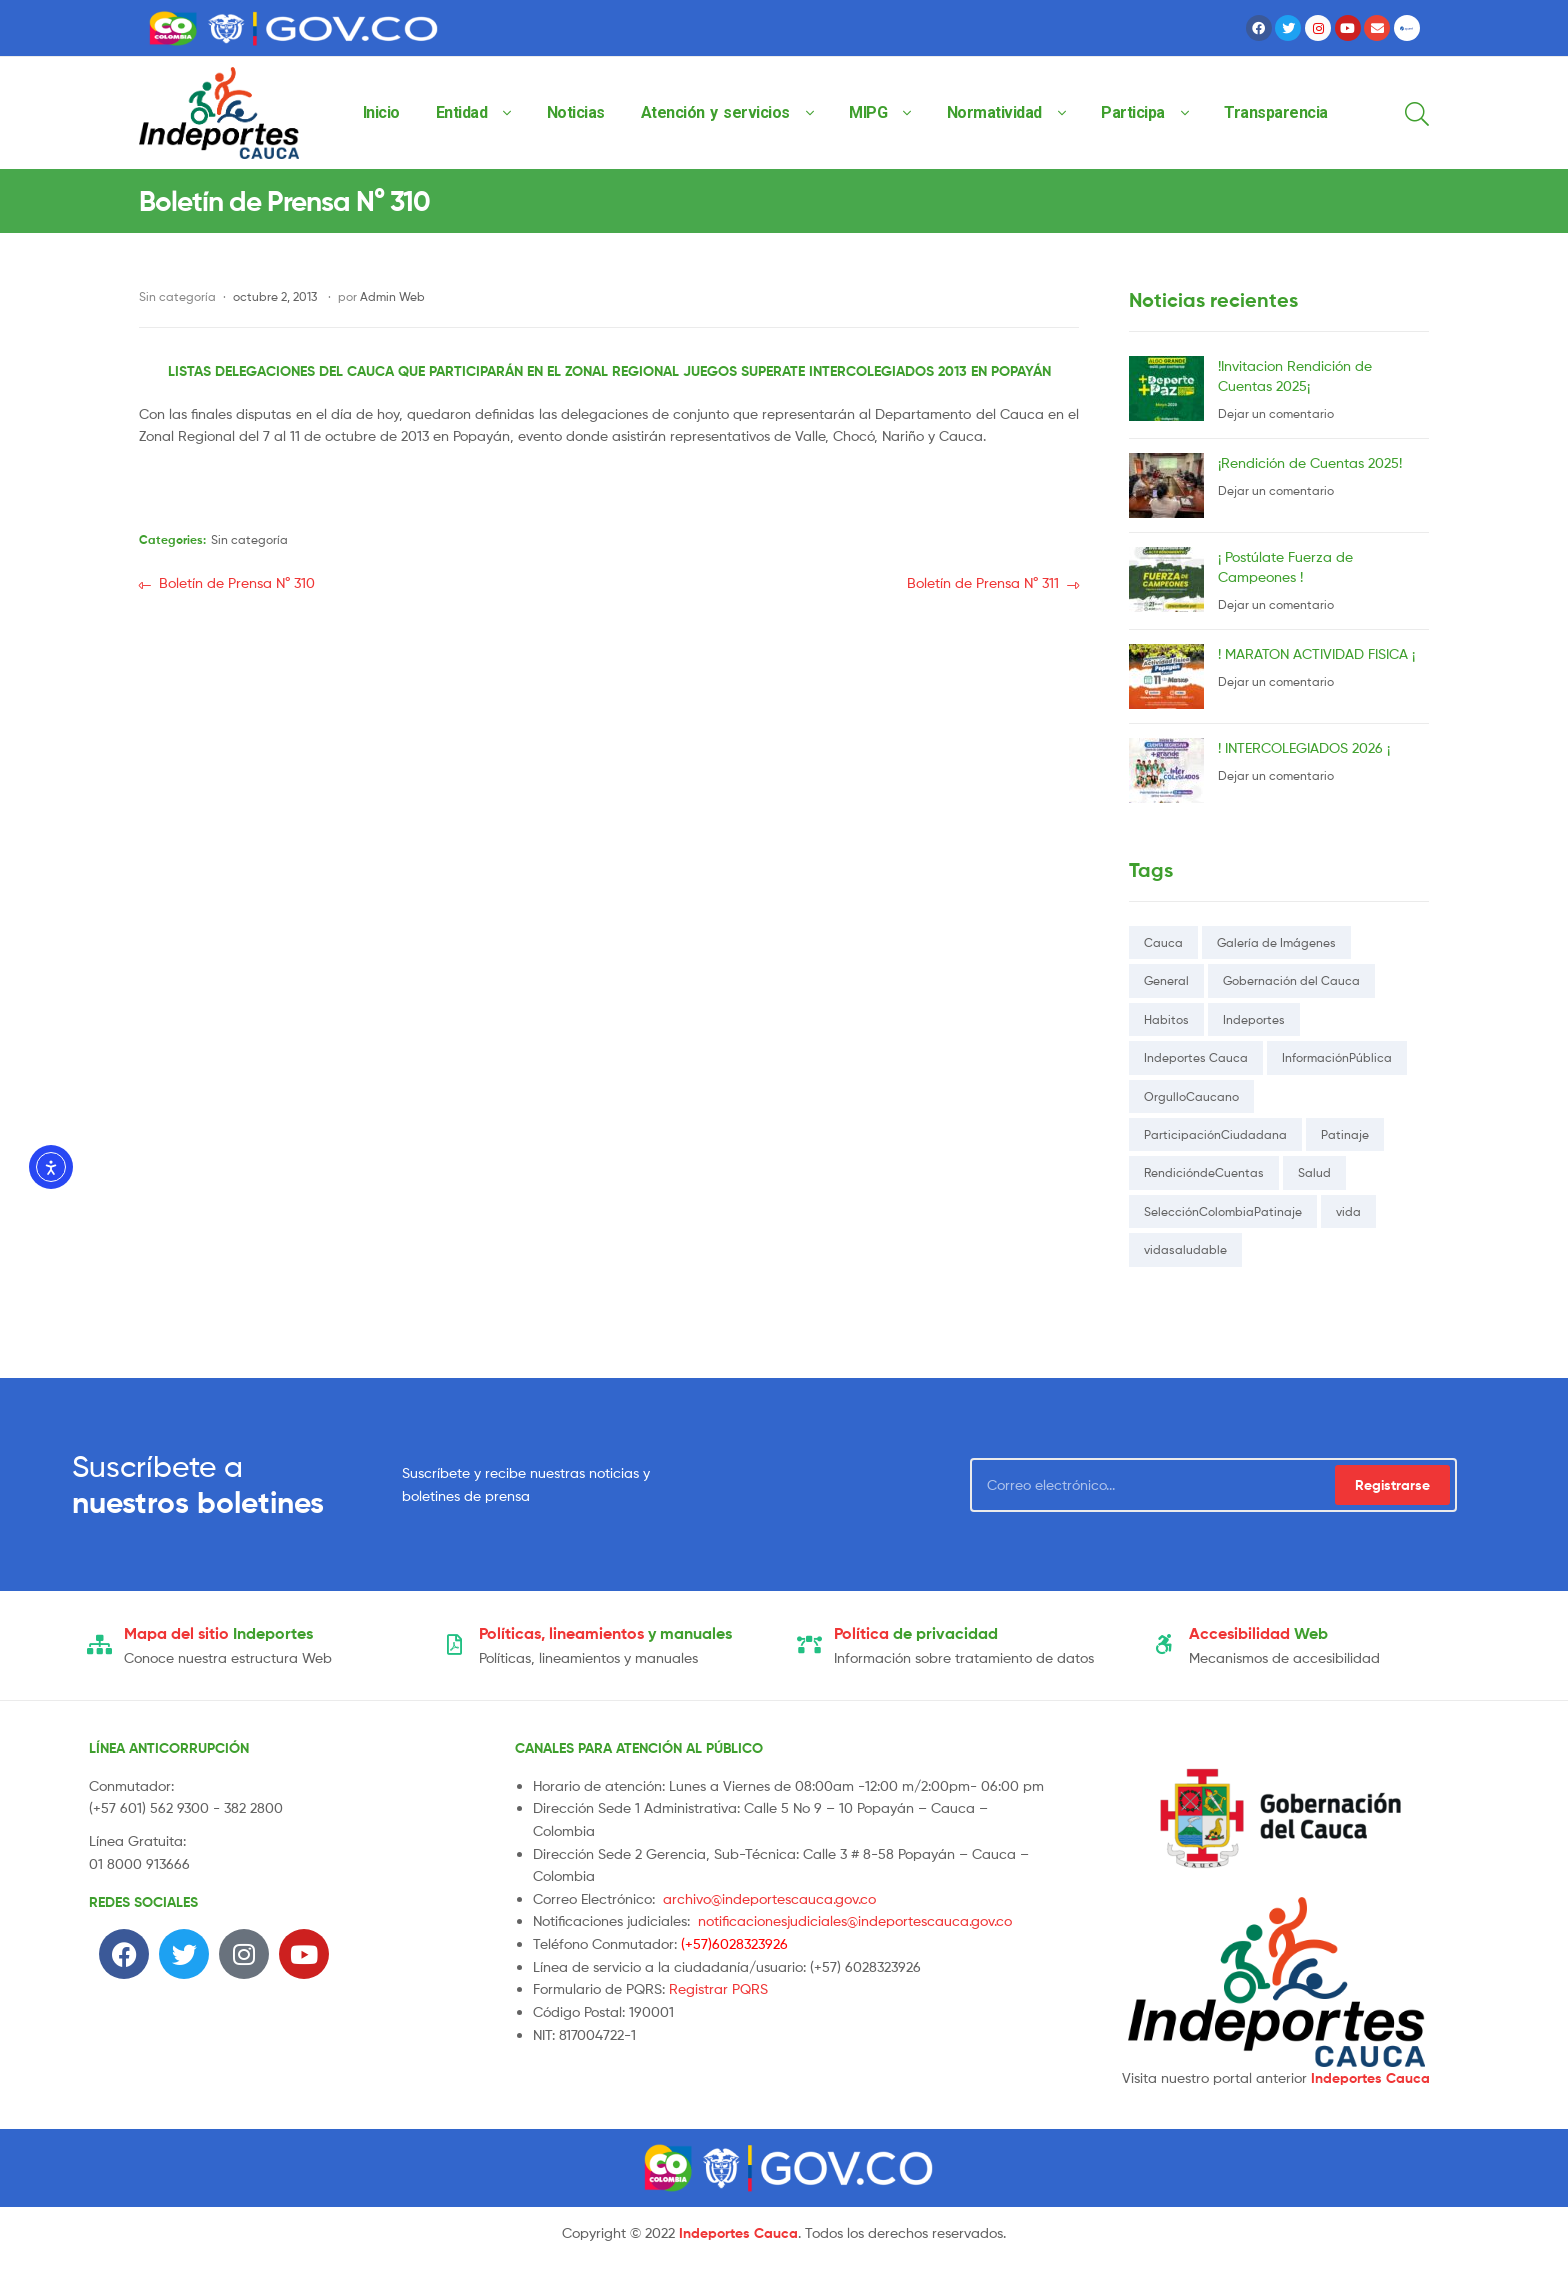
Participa (1133, 112)
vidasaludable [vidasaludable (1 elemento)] (1185, 1249)
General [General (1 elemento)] (1166, 980)
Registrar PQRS (718, 1988)
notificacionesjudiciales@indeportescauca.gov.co (855, 1920)
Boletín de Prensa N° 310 (236, 581)
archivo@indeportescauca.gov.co (769, 1898)
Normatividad (994, 112)
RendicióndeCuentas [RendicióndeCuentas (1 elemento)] (1204, 1172)
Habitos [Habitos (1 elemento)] (1166, 1019)
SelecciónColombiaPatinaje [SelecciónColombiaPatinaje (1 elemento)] (1223, 1211)
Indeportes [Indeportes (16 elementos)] (1254, 1019)
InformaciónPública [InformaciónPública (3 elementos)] (1337, 1057)
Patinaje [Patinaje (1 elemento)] (1345, 1134)
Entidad (462, 112)
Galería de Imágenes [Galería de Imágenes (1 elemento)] (1276, 942)
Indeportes (218, 1633)
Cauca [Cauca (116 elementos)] (1163, 942)
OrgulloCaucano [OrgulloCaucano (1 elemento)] (1191, 1096)
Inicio (381, 112)
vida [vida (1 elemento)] (1348, 1211)
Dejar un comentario (1276, 413)
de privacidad (916, 1633)
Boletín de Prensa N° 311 (983, 581)
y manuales (605, 1633)
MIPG (868, 112)
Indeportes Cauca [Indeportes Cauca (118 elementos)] (1196, 1057)
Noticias (576, 112)
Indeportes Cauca (1370, 2078)
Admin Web (392, 296)
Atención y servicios (715, 112)
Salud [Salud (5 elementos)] (1314, 1172)
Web (1258, 1633)
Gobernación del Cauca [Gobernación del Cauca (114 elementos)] (1291, 980)
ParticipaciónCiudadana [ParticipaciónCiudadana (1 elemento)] (1215, 1134)
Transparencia (1276, 112)
